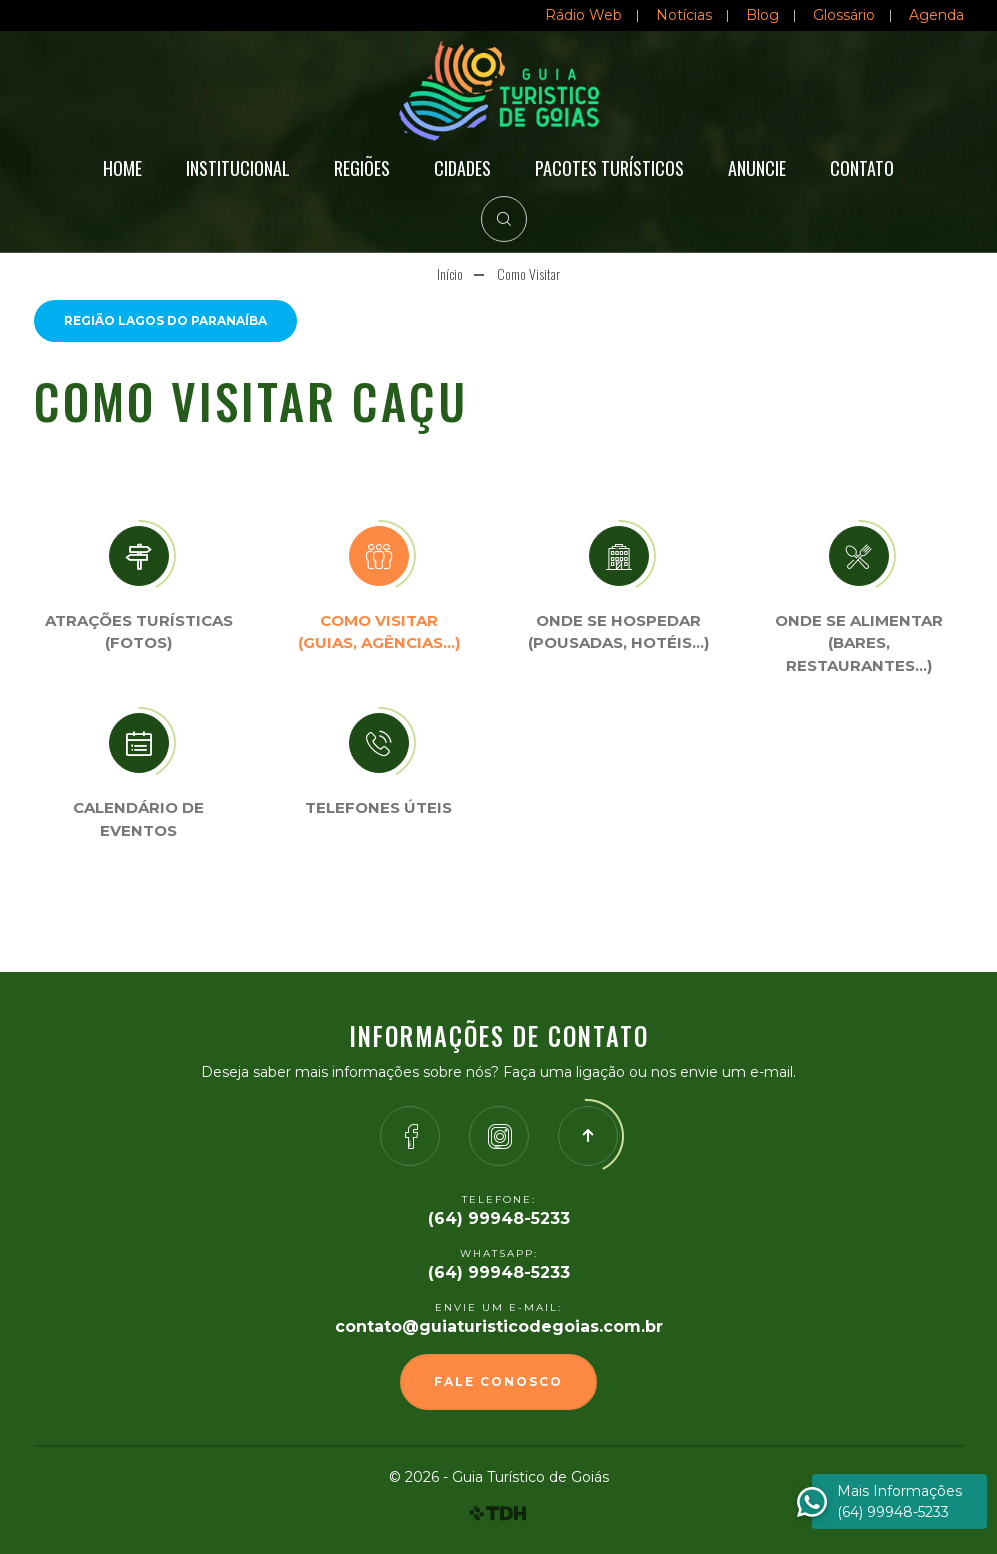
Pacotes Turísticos (609, 168)
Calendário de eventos (138, 819)
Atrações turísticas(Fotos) (139, 632)
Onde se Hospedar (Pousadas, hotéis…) (618, 632)
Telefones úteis (378, 807)
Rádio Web (583, 15)
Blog (762, 15)
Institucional (238, 168)
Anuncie (757, 168)
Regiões (362, 168)
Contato (862, 168)
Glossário (844, 15)
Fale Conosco (498, 1381)
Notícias (684, 15)
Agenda (936, 15)
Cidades (462, 168)
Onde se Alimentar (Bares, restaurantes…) (859, 643)
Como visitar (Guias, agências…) (379, 632)
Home (122, 168)
